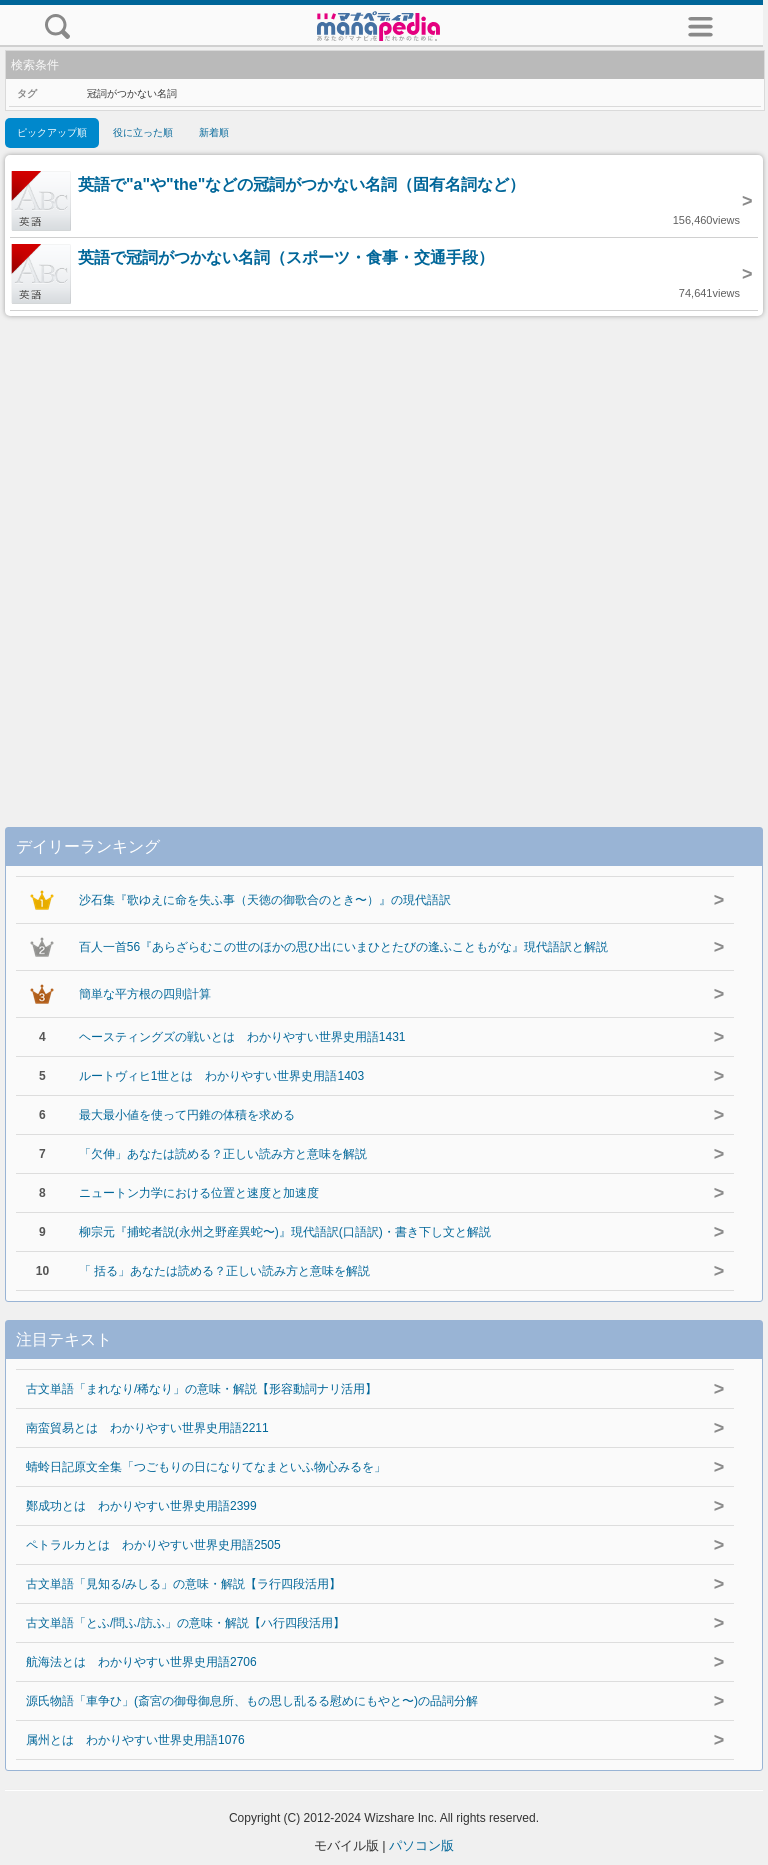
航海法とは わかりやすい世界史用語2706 (141, 1662)
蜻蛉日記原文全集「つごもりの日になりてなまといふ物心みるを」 (206, 1467)
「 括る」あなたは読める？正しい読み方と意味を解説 (224, 1271)
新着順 (214, 132)
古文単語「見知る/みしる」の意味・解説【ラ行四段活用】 (183, 1584)
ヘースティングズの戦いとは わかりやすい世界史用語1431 (242, 1037)
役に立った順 (143, 132)
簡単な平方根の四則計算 (145, 994)
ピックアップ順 (52, 132)
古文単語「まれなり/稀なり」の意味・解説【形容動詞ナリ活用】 (201, 1389)
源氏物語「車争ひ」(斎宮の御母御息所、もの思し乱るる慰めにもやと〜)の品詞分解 (252, 1701)
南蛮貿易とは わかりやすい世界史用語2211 (147, 1428)
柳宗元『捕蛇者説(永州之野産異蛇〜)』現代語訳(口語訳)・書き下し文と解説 (285, 1232)
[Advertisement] (384, 551)
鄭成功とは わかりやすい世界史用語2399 (141, 1506)
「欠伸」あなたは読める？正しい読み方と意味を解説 (223, 1154)
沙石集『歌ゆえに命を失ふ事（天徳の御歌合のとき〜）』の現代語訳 (265, 900)
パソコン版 (421, 1845)
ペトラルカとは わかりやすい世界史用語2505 (153, 1545)
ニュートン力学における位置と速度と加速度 (199, 1193)
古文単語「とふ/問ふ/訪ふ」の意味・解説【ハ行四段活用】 (185, 1623)
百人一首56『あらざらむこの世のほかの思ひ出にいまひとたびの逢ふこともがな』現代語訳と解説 (343, 947)
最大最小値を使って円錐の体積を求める (187, 1115)
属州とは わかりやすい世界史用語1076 (135, 1740)
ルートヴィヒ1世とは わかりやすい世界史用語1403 (221, 1076)
